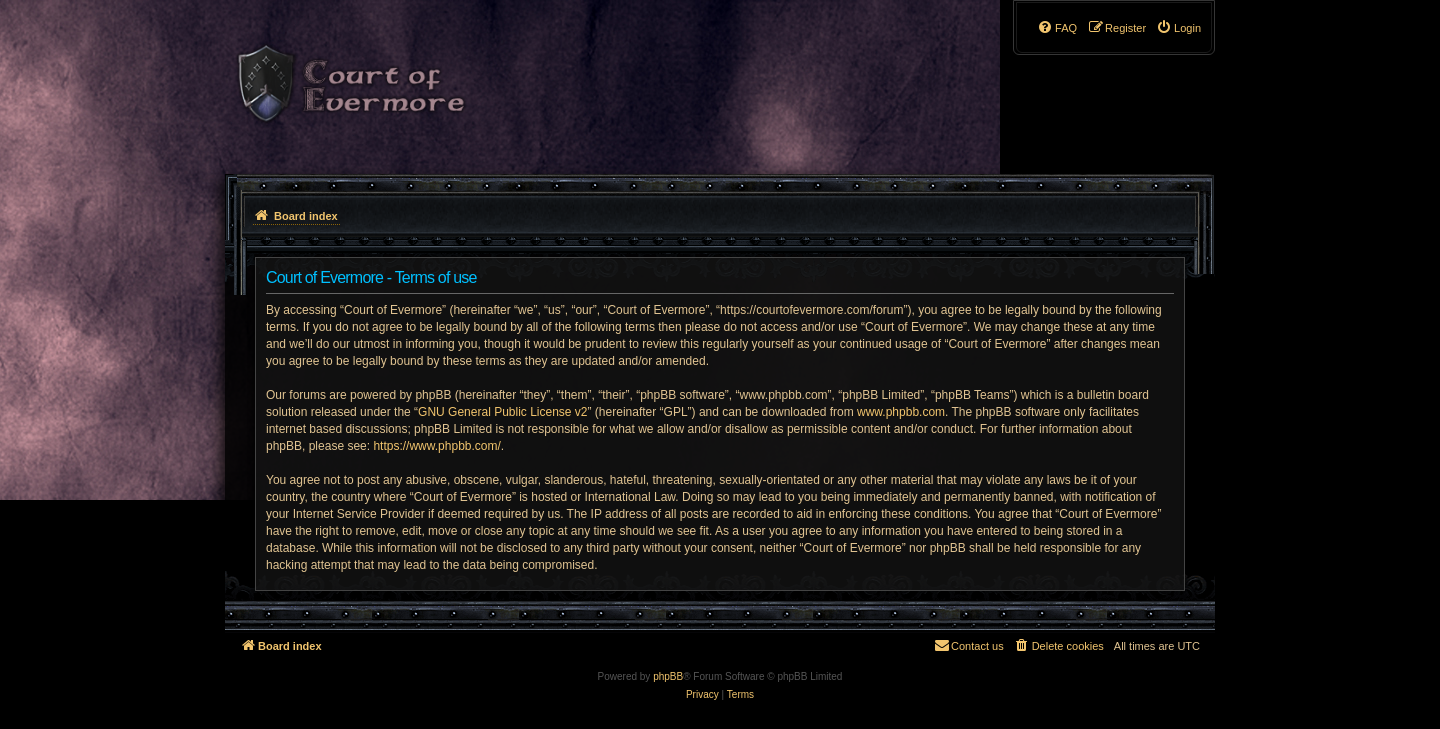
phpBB (668, 676)
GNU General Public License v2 (502, 412)
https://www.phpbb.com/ (436, 446)
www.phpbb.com (901, 412)
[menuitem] (1178, 28)
